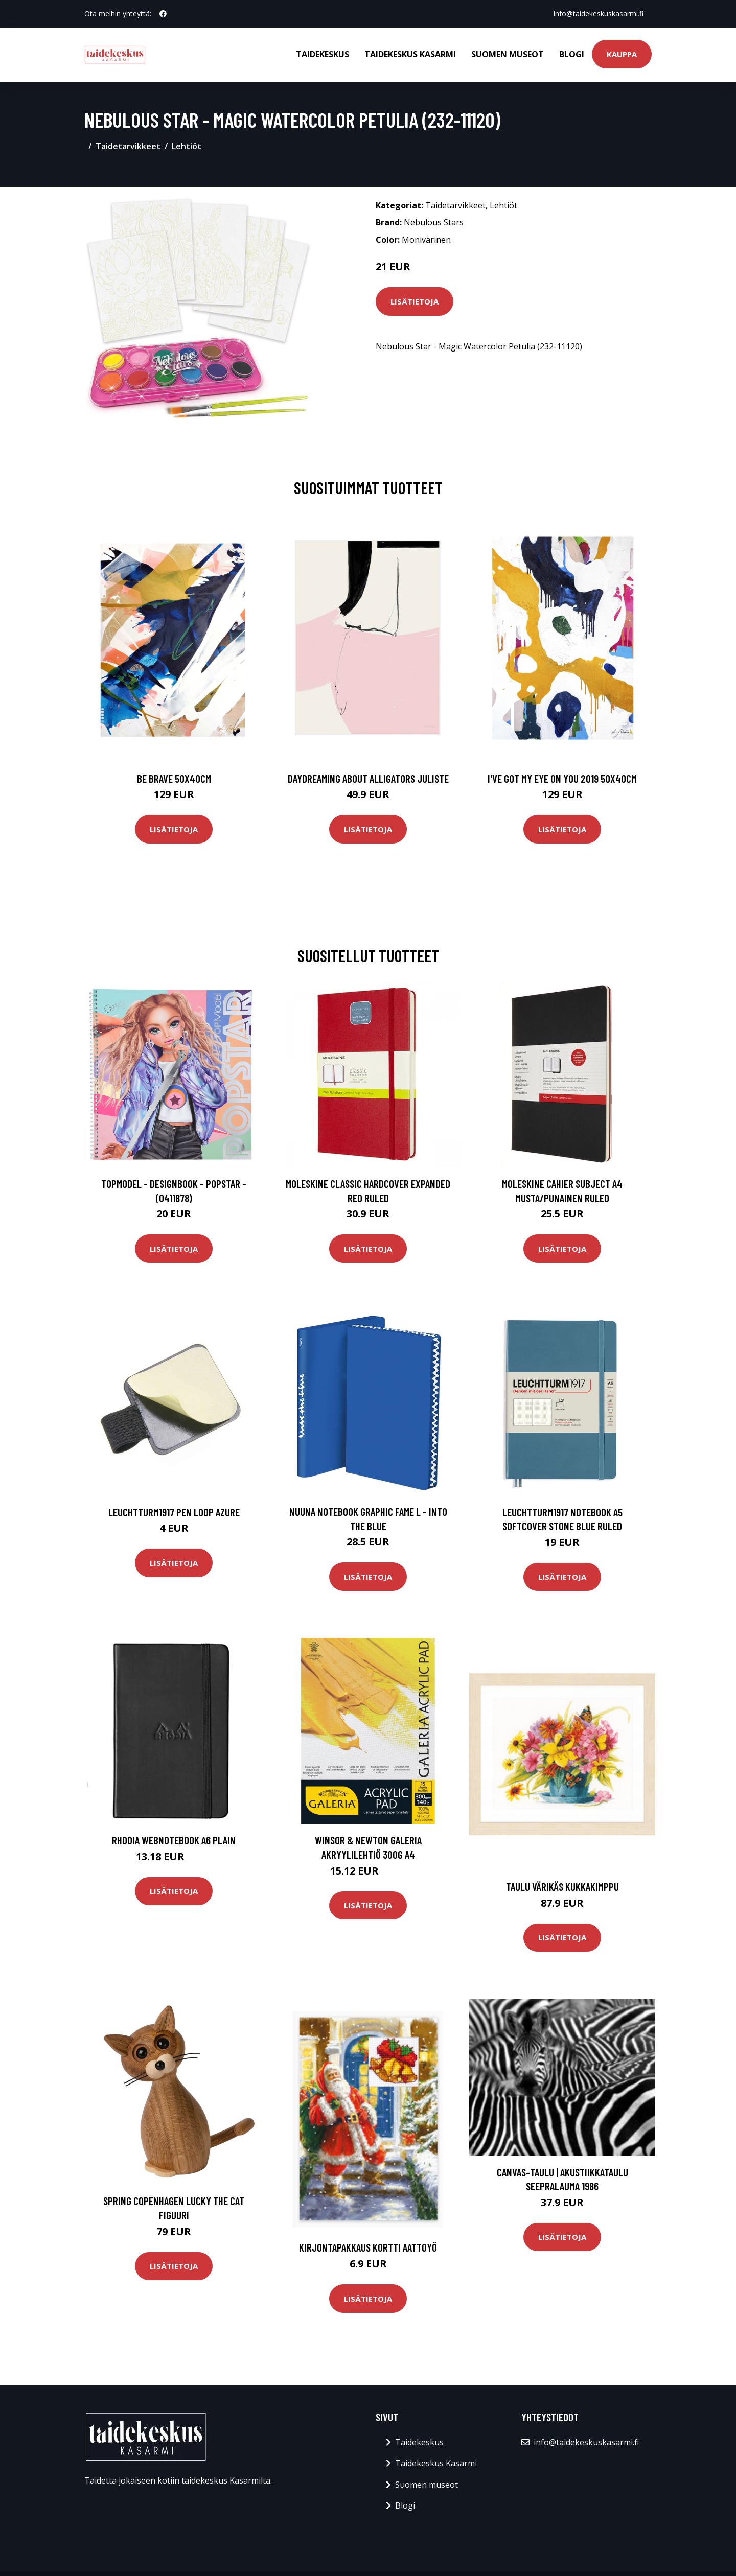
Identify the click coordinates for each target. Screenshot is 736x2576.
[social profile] (163, 14)
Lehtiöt (186, 146)
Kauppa (622, 54)
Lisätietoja (414, 301)
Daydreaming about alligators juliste (368, 778)
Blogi (571, 54)
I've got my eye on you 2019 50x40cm (562, 778)
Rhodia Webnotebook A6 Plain (174, 1840)
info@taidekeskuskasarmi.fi (598, 13)
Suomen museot (507, 54)
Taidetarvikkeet (128, 146)
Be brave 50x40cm (174, 778)
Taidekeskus (322, 54)
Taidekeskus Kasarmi (410, 54)
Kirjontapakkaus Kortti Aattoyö (368, 2247)
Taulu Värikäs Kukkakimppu (562, 1886)
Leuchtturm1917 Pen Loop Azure (174, 1512)
